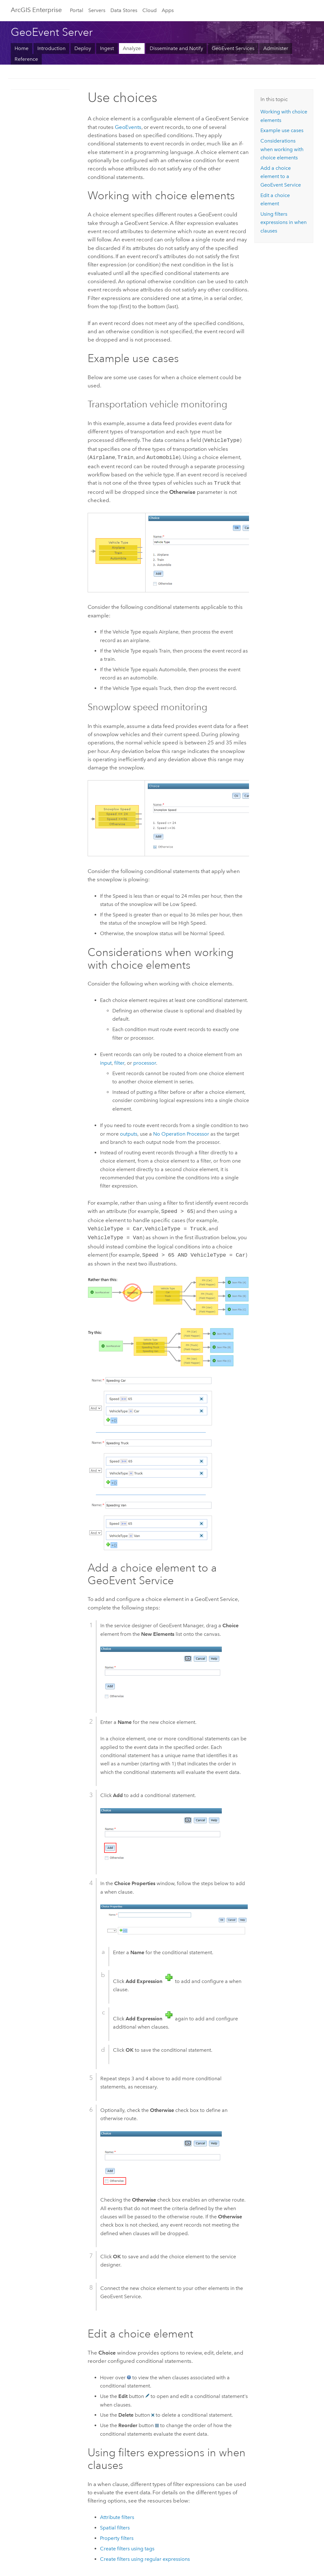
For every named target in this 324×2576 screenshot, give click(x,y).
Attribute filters (117, 2513)
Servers (96, 10)
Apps (168, 10)
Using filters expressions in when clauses (283, 222)
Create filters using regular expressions (145, 2555)
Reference (26, 59)
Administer (275, 48)
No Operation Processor (181, 1132)
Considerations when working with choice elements (281, 149)
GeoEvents (128, 127)
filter (119, 1061)
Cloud (149, 10)
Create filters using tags (127, 2544)
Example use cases (281, 130)
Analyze (132, 48)
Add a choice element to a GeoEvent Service (280, 176)
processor (144, 1061)
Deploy (82, 48)
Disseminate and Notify (176, 48)
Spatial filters (115, 2523)
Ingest (107, 48)
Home (21, 48)
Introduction (51, 48)
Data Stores (123, 10)
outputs (128, 1132)
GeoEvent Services (233, 48)
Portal (76, 10)
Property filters (117, 2534)
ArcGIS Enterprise (36, 10)
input (106, 1061)
